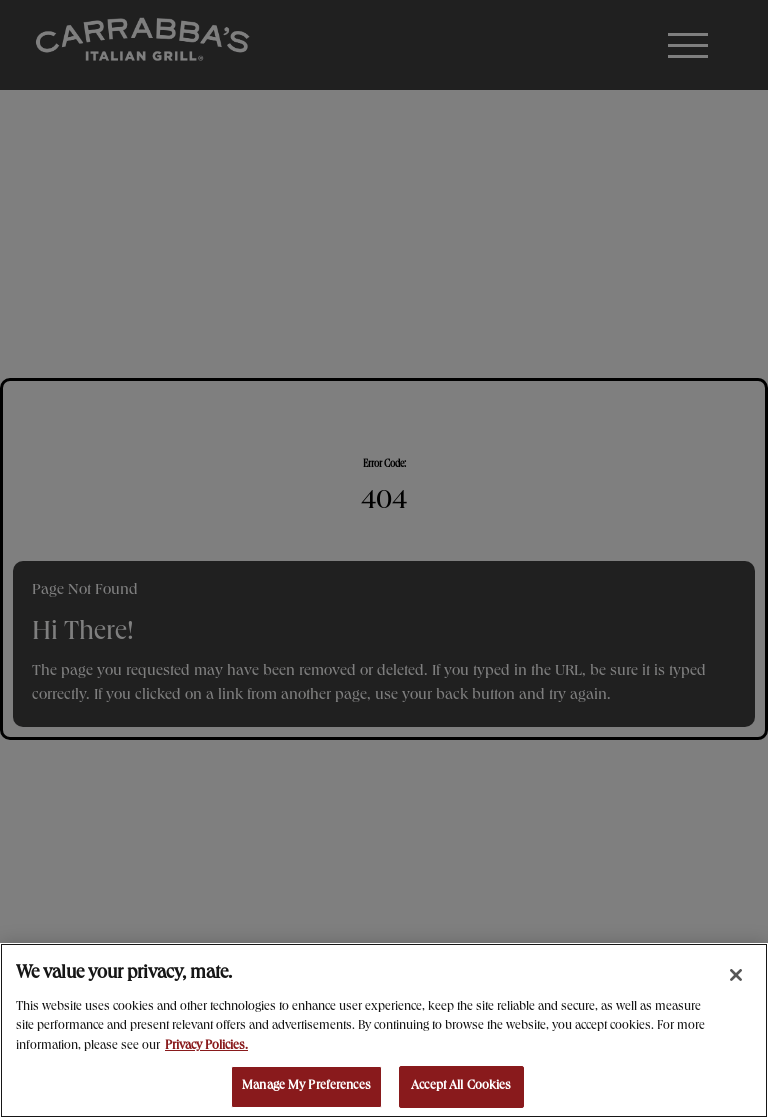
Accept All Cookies (461, 1086)
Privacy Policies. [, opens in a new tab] (206, 1046)
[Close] (736, 975)
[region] (384, 1030)
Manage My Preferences (306, 1086)
